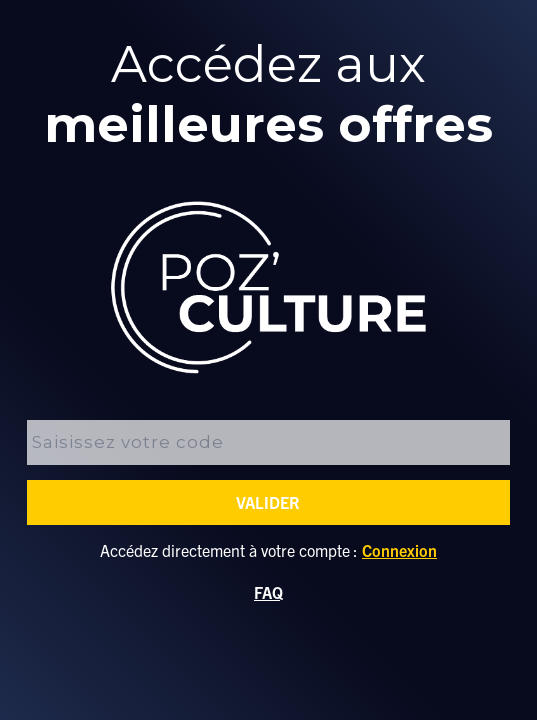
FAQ (268, 592)
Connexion (399, 550)
